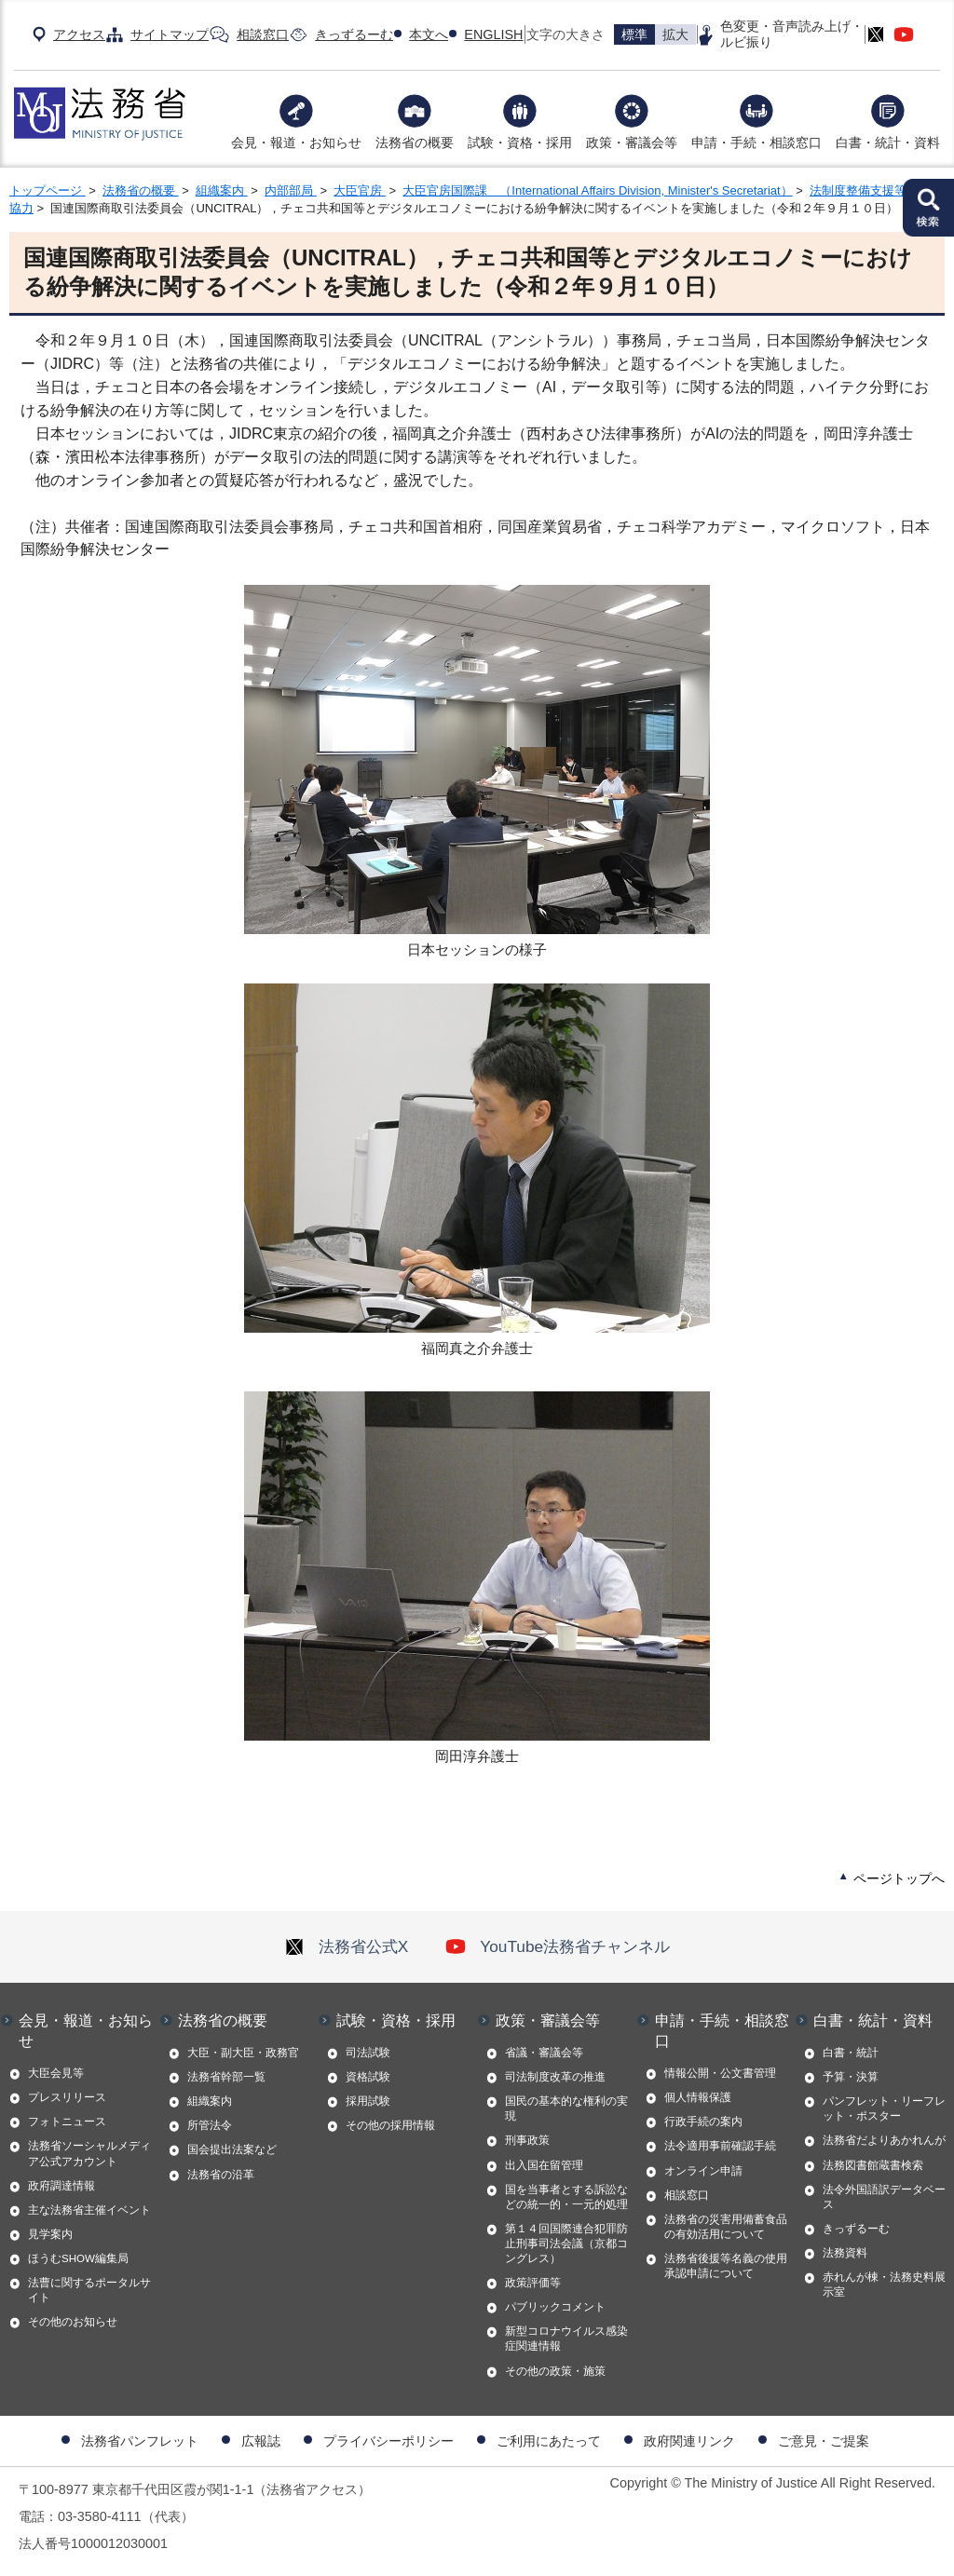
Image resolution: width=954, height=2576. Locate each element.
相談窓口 (263, 34)
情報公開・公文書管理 (720, 2073)
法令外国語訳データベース (884, 2197)
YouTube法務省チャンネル (557, 1946)
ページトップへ (899, 1878)
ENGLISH (493, 34)
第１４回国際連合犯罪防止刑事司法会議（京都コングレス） (566, 2243)
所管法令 (209, 2125)
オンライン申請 (703, 2170)
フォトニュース (67, 2121)
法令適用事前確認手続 (720, 2145)
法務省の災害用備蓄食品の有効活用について (725, 2227)
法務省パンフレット (139, 2441)
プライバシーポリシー (388, 2441)
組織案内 (222, 190)
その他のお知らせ (72, 2321)
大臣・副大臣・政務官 (243, 2052)
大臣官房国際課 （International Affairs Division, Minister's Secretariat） (597, 190)
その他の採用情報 (390, 2125)
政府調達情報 (61, 2185)
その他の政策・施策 (555, 2371)
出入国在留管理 (544, 2165)
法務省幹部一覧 (226, 2076)
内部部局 (291, 190)
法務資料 (845, 2252)
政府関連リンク (689, 2441)
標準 (634, 34)
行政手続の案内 (703, 2121)
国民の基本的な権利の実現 (566, 2108)
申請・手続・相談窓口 (756, 142)
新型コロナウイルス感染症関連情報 (566, 2338)
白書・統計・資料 (888, 142)
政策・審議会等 (631, 142)
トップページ (47, 190)
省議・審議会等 (544, 2052)
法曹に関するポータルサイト (89, 2290)
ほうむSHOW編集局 (78, 2258)
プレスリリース (67, 2097)
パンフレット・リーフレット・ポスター (884, 2108)
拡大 (675, 34)
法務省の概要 (414, 142)
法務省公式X (346, 1946)
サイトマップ (169, 34)
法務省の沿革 (220, 2174)
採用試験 (368, 2101)
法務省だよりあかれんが (884, 2140)
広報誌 (260, 2441)
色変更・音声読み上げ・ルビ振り (792, 34)
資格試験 (368, 2076)
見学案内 (50, 2234)
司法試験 (368, 2052)
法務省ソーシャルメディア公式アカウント (89, 2153)
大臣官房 (360, 190)
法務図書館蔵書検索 (873, 2165)
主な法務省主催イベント (89, 2210)
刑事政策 (527, 2140)
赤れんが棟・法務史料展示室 (884, 2284)
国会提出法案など (232, 2149)
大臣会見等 (56, 2073)
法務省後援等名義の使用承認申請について (725, 2266)
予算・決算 (851, 2076)
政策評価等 (533, 2282)
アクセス (79, 34)
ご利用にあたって (549, 2441)
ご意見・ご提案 (823, 2441)
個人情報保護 (697, 2097)
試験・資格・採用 (520, 142)
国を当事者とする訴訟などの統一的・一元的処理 (566, 2197)
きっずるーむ (354, 34)
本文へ (428, 34)
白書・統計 (851, 2052)
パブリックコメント (555, 2306)
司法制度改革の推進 (555, 2076)
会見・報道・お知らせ (296, 142)
